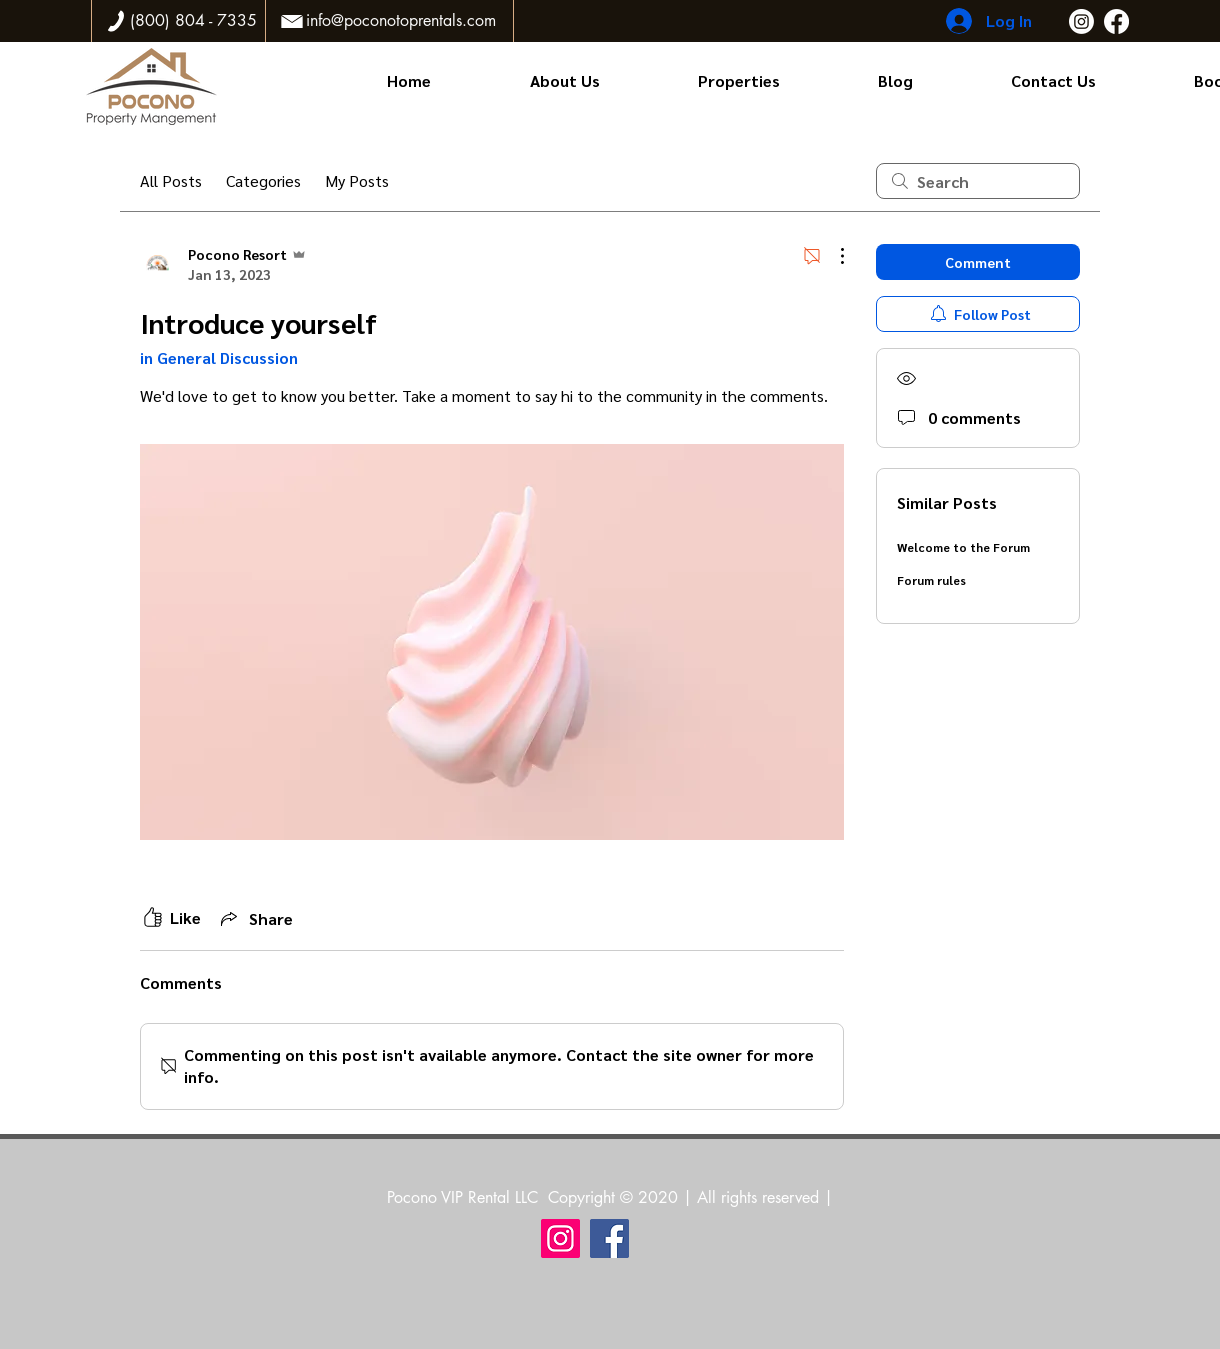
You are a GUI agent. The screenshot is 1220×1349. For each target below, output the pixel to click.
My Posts (357, 180)
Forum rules (931, 580)
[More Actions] (832, 256)
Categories (263, 180)
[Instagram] (1081, 21)
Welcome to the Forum (963, 547)
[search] (978, 181)
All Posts (171, 180)
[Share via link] (255, 918)
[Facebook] (1116, 21)
